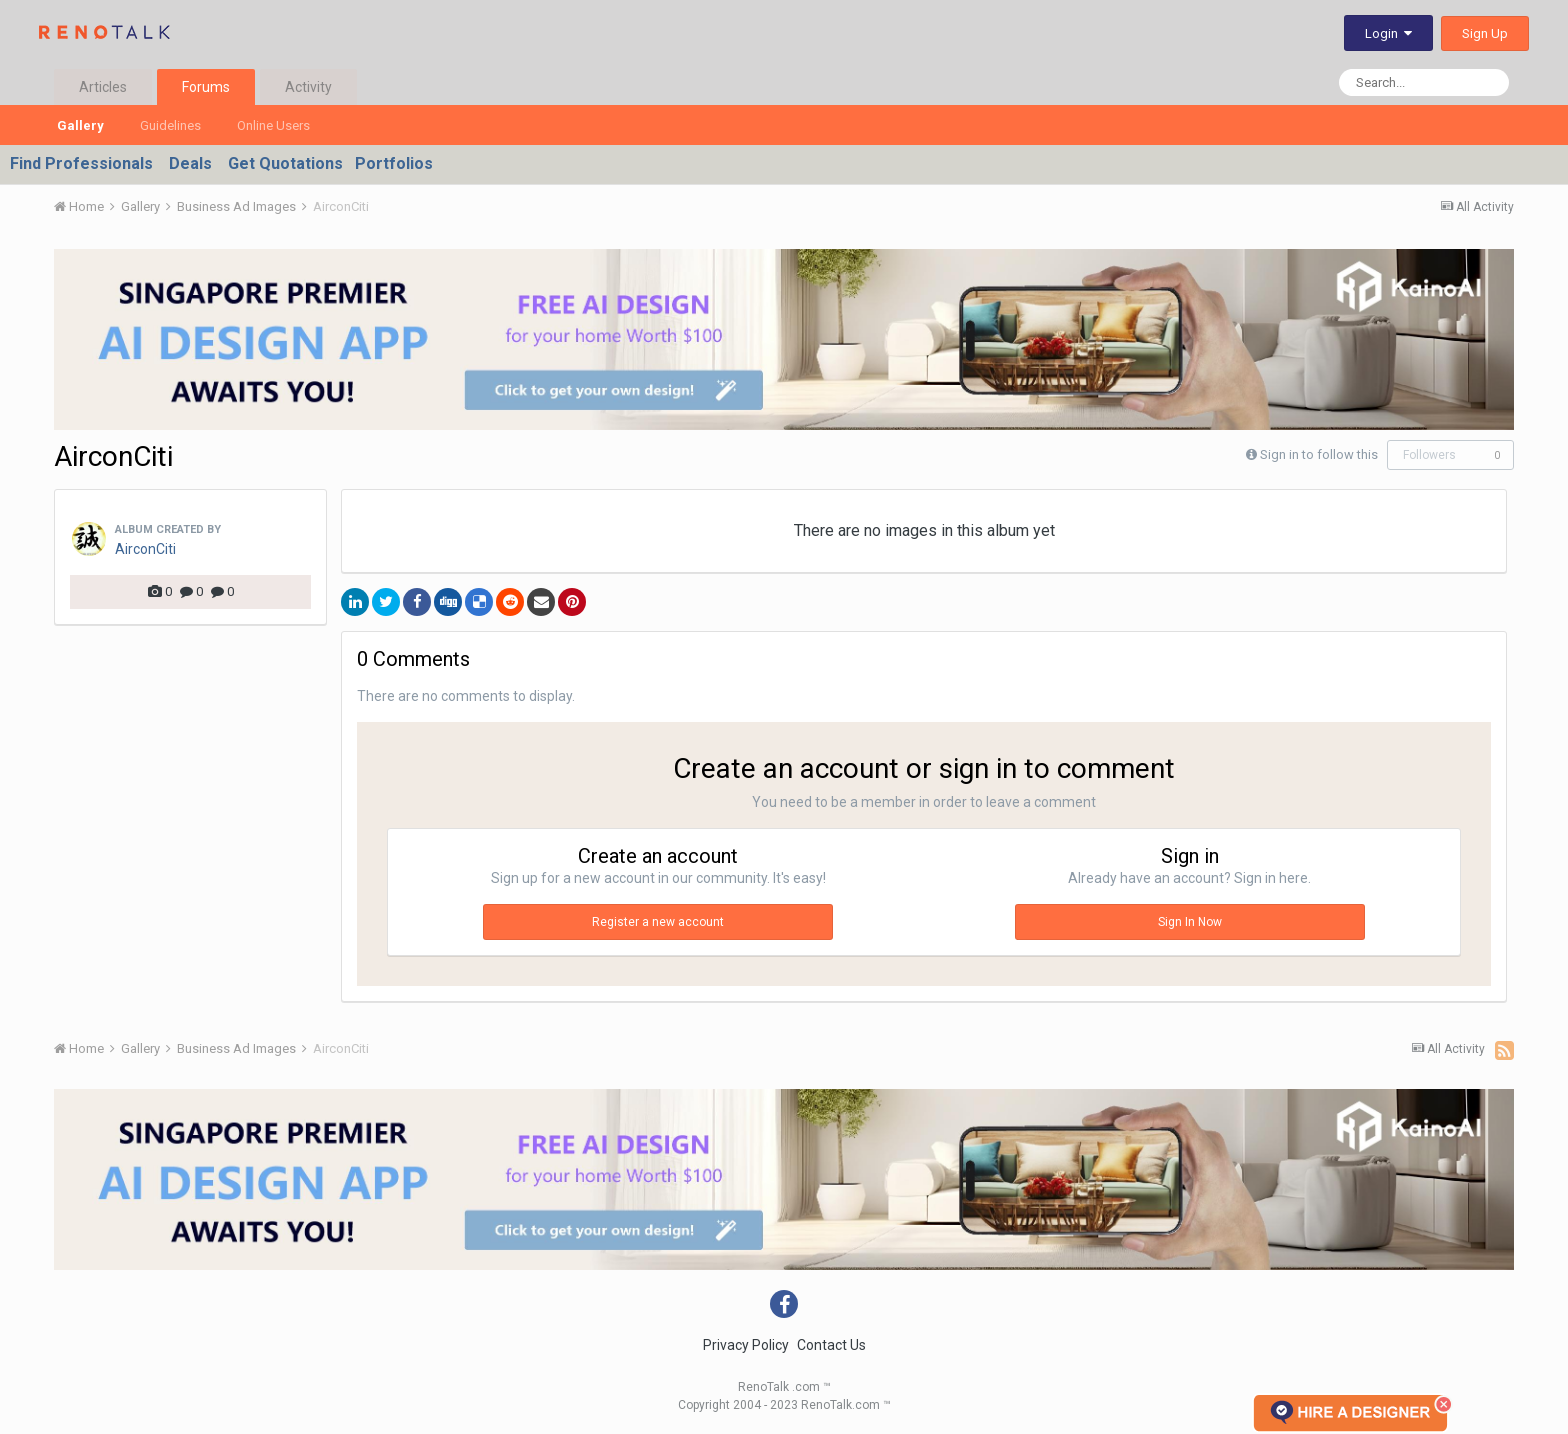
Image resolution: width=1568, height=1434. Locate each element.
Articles (103, 87)
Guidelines (170, 125)
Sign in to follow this (1319, 454)
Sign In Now (1190, 922)
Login (1388, 33)
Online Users (273, 125)
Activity (308, 87)
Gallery (80, 125)
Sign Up (1485, 33)
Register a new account (658, 922)
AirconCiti (145, 549)
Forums (206, 87)
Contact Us (831, 1345)
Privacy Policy (746, 1345)
